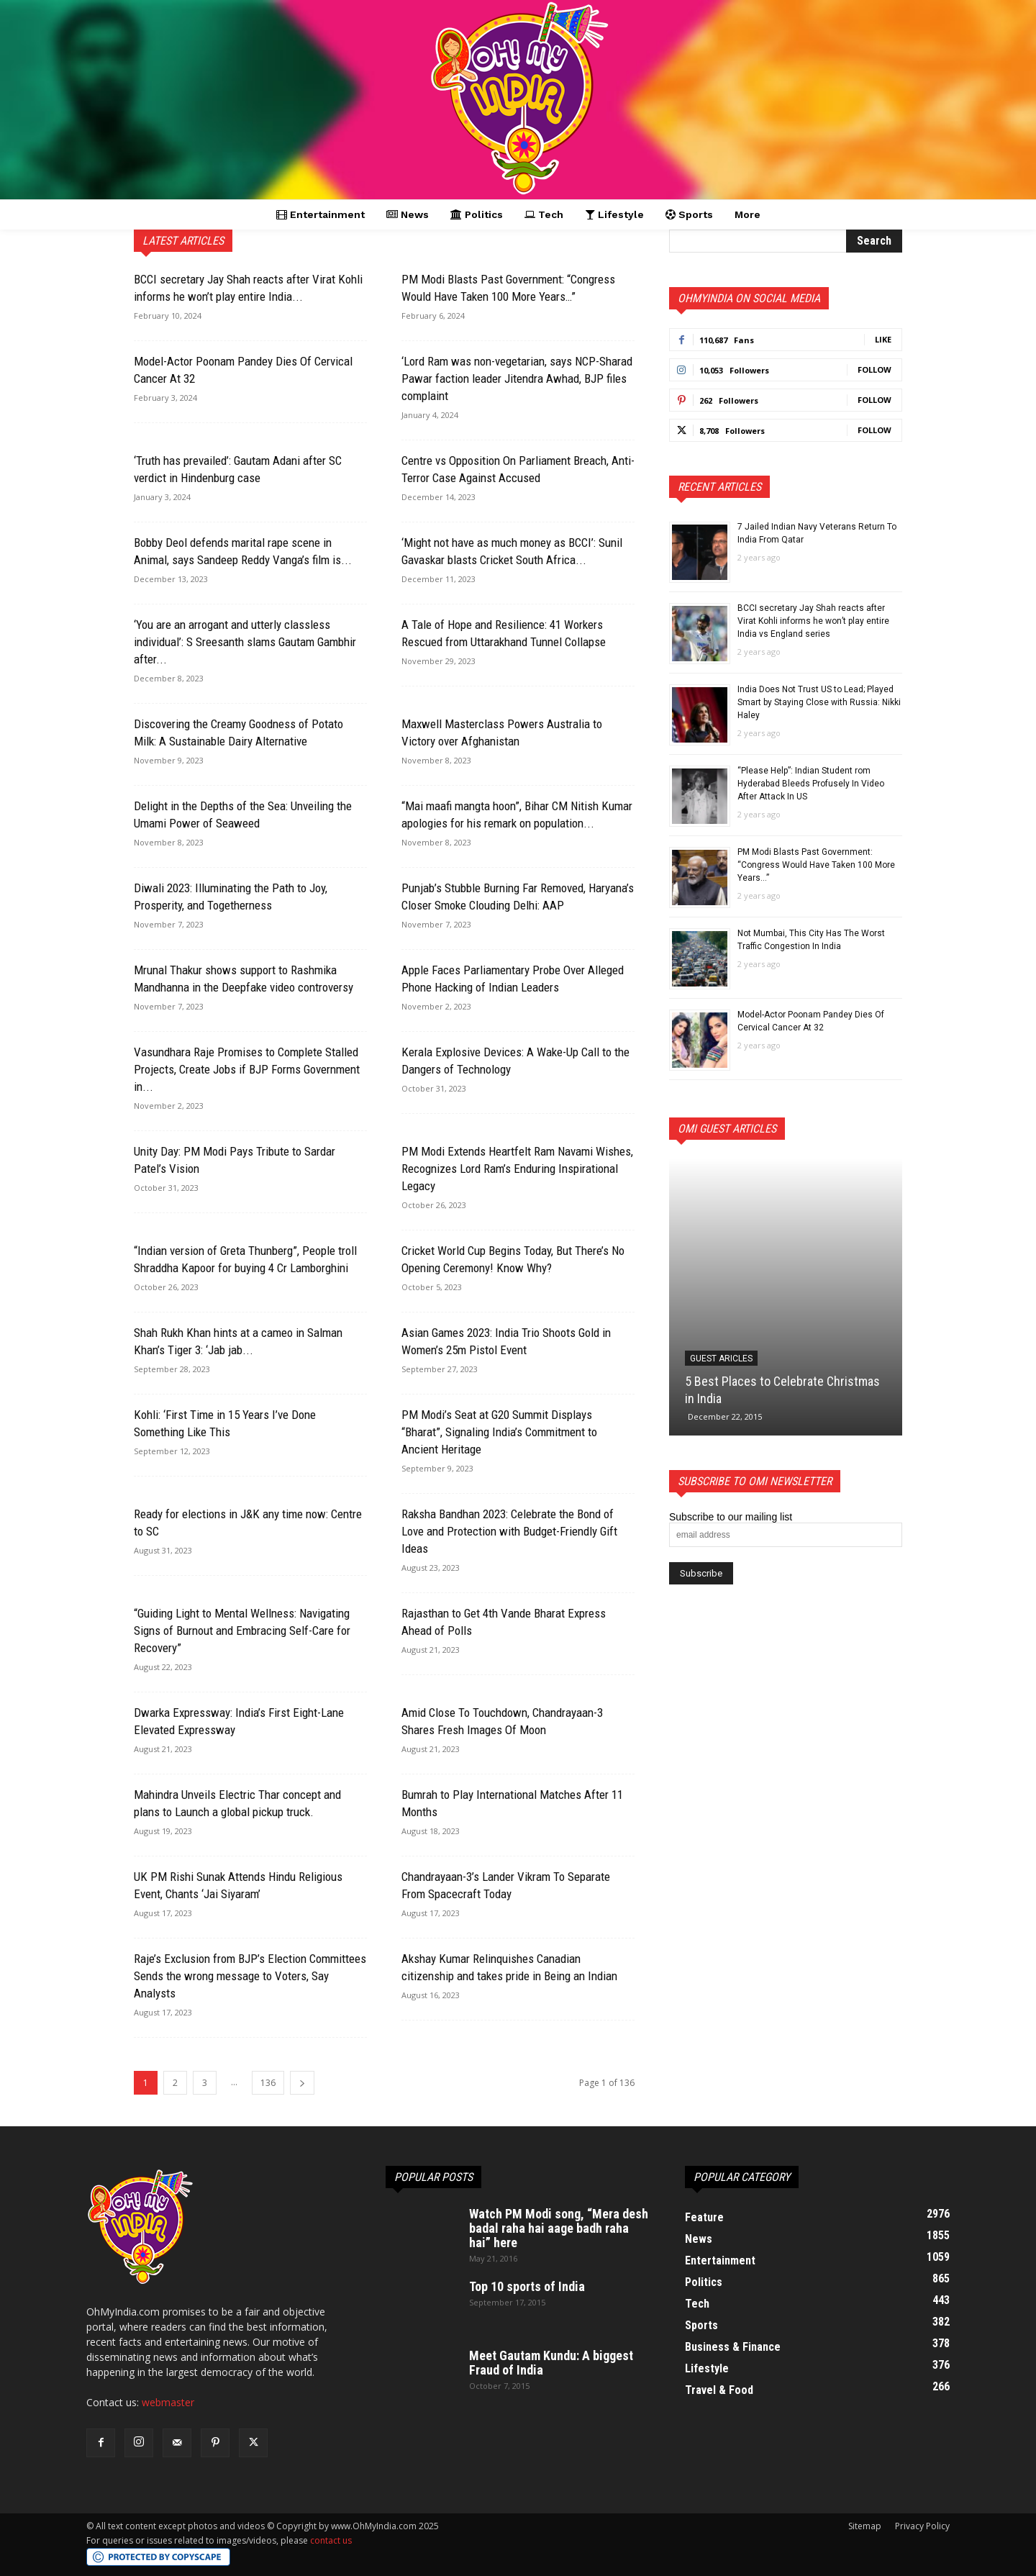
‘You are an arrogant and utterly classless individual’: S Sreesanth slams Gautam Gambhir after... (245, 641)
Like (883, 339)
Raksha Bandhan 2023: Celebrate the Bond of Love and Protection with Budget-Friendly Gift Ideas (509, 1531)
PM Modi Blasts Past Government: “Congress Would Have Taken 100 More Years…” (816, 865)
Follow (874, 369)
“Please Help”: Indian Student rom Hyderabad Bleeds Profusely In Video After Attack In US (810, 784)
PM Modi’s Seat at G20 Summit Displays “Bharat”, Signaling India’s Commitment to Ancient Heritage (499, 1431)
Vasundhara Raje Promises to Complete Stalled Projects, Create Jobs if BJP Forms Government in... (247, 1069)
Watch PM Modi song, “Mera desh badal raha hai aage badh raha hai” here (558, 2228)
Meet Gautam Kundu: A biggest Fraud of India (551, 2362)
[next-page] (302, 2083)
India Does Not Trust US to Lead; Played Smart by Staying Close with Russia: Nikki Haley (819, 702)
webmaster (168, 2402)
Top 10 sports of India (527, 2286)
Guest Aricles (721, 1358)
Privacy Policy (922, 2526)
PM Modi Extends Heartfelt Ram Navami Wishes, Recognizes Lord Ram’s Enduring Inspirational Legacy (517, 1168)
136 (268, 2083)
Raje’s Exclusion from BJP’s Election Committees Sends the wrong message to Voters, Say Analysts (250, 1975)
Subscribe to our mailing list (730, 1517)
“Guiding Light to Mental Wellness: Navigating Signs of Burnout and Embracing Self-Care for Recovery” (242, 1630)
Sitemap (864, 2526)
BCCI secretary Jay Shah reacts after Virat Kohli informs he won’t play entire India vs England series (813, 621)
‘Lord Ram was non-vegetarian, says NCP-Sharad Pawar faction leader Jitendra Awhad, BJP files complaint (516, 378)
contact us (331, 2540)
